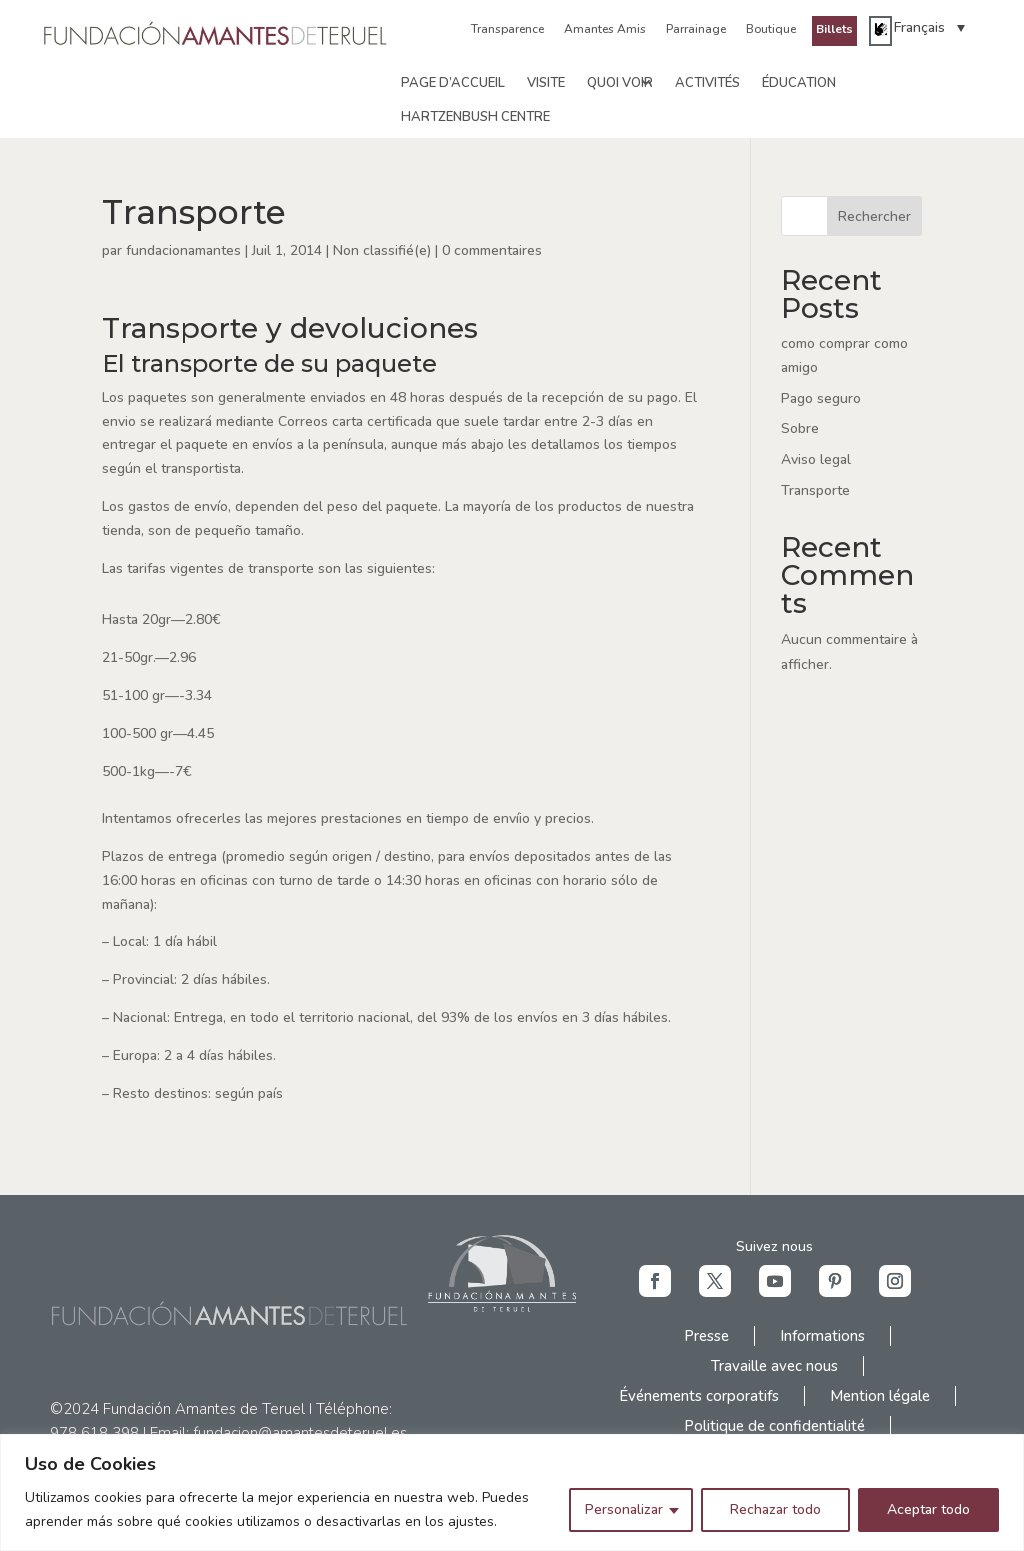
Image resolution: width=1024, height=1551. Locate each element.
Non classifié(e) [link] (382, 250)
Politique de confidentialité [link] (774, 1426)
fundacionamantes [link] (183, 250)
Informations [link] (822, 1336)
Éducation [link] (799, 83)
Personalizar (624, 1509)
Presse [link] (706, 1336)
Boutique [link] (771, 29)
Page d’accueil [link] (453, 83)
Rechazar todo (775, 1509)
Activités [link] (707, 83)
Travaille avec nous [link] (774, 1366)
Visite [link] (546, 83)
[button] (655, 1281)
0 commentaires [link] (492, 250)
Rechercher (874, 216)
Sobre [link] (800, 428)
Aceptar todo (928, 1509)
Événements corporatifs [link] (699, 1396)
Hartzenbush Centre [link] (475, 117)
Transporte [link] (815, 490)
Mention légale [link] (880, 1396)
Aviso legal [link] (816, 459)
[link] (216, 44)
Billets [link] (834, 29)
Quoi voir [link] (620, 83)
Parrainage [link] (696, 29)
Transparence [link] (507, 29)
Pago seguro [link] (821, 398)
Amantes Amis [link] (605, 29)
